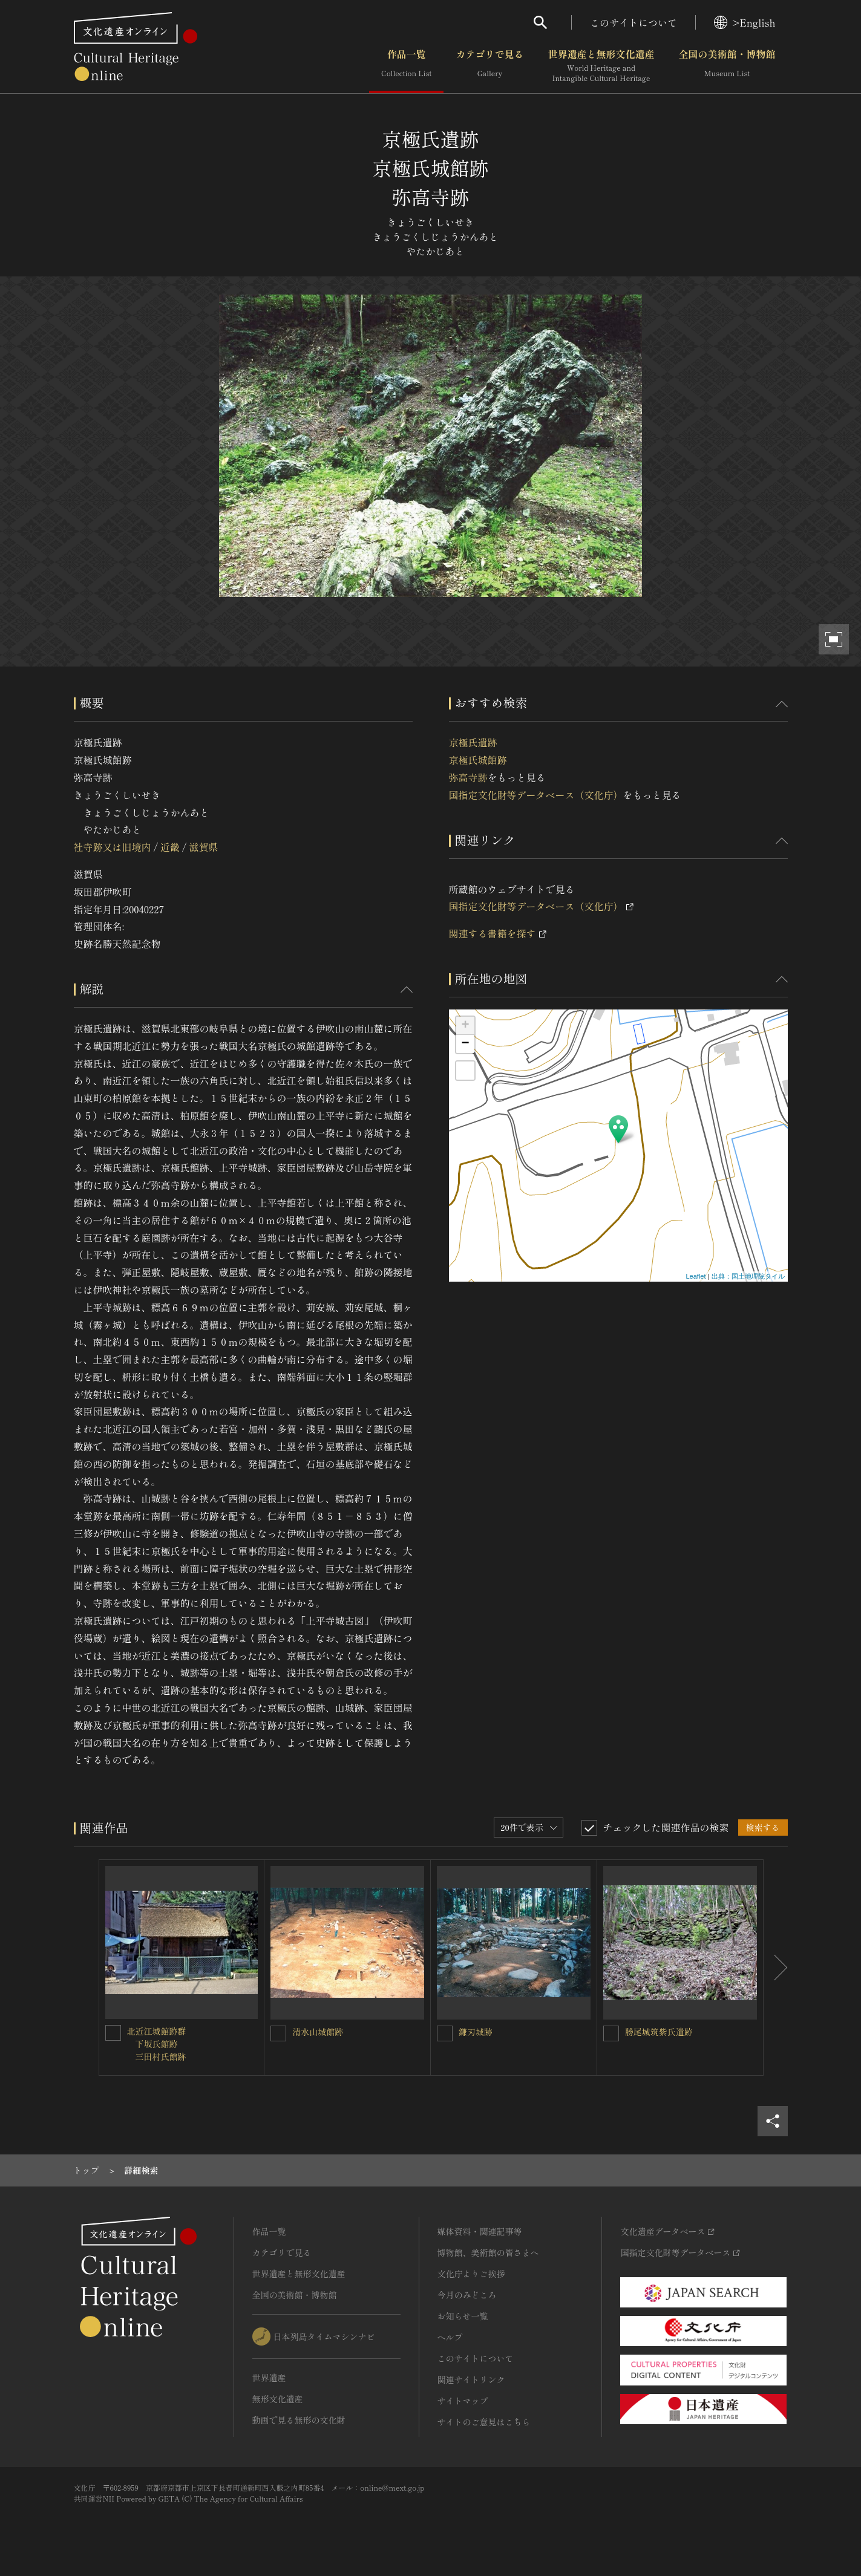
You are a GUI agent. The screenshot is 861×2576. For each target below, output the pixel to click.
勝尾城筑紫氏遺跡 (659, 2032)
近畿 (170, 847)
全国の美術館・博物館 (726, 66)
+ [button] (465, 1026)
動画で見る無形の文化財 (298, 2420)
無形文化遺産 (277, 2399)
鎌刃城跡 (476, 2032)
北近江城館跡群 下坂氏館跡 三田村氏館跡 (156, 2043)
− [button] (465, 1044)
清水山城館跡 (317, 2032)
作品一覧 (406, 66)
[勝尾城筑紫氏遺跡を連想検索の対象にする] (611, 2033)
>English (744, 22)
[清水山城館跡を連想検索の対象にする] (278, 2033)
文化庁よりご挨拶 (471, 2274)
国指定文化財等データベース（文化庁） (536, 794)
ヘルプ (450, 2337)
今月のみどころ (467, 2295)
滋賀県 (203, 847)
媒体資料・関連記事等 (479, 2231)
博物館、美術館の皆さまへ (488, 2252)
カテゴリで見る (489, 66)
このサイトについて (633, 22)
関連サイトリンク (471, 2379)
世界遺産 (269, 2378)
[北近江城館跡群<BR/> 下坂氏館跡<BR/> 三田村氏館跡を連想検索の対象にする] (113, 2033)
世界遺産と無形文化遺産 (601, 66)
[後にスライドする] (776, 1967)
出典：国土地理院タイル (748, 1276)
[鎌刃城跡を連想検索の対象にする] (445, 2033)
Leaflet (695, 1276)
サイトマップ (462, 2401)
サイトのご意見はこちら (484, 2422)
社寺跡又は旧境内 (112, 847)
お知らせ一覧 (462, 2316)
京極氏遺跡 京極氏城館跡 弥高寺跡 (478, 759)
